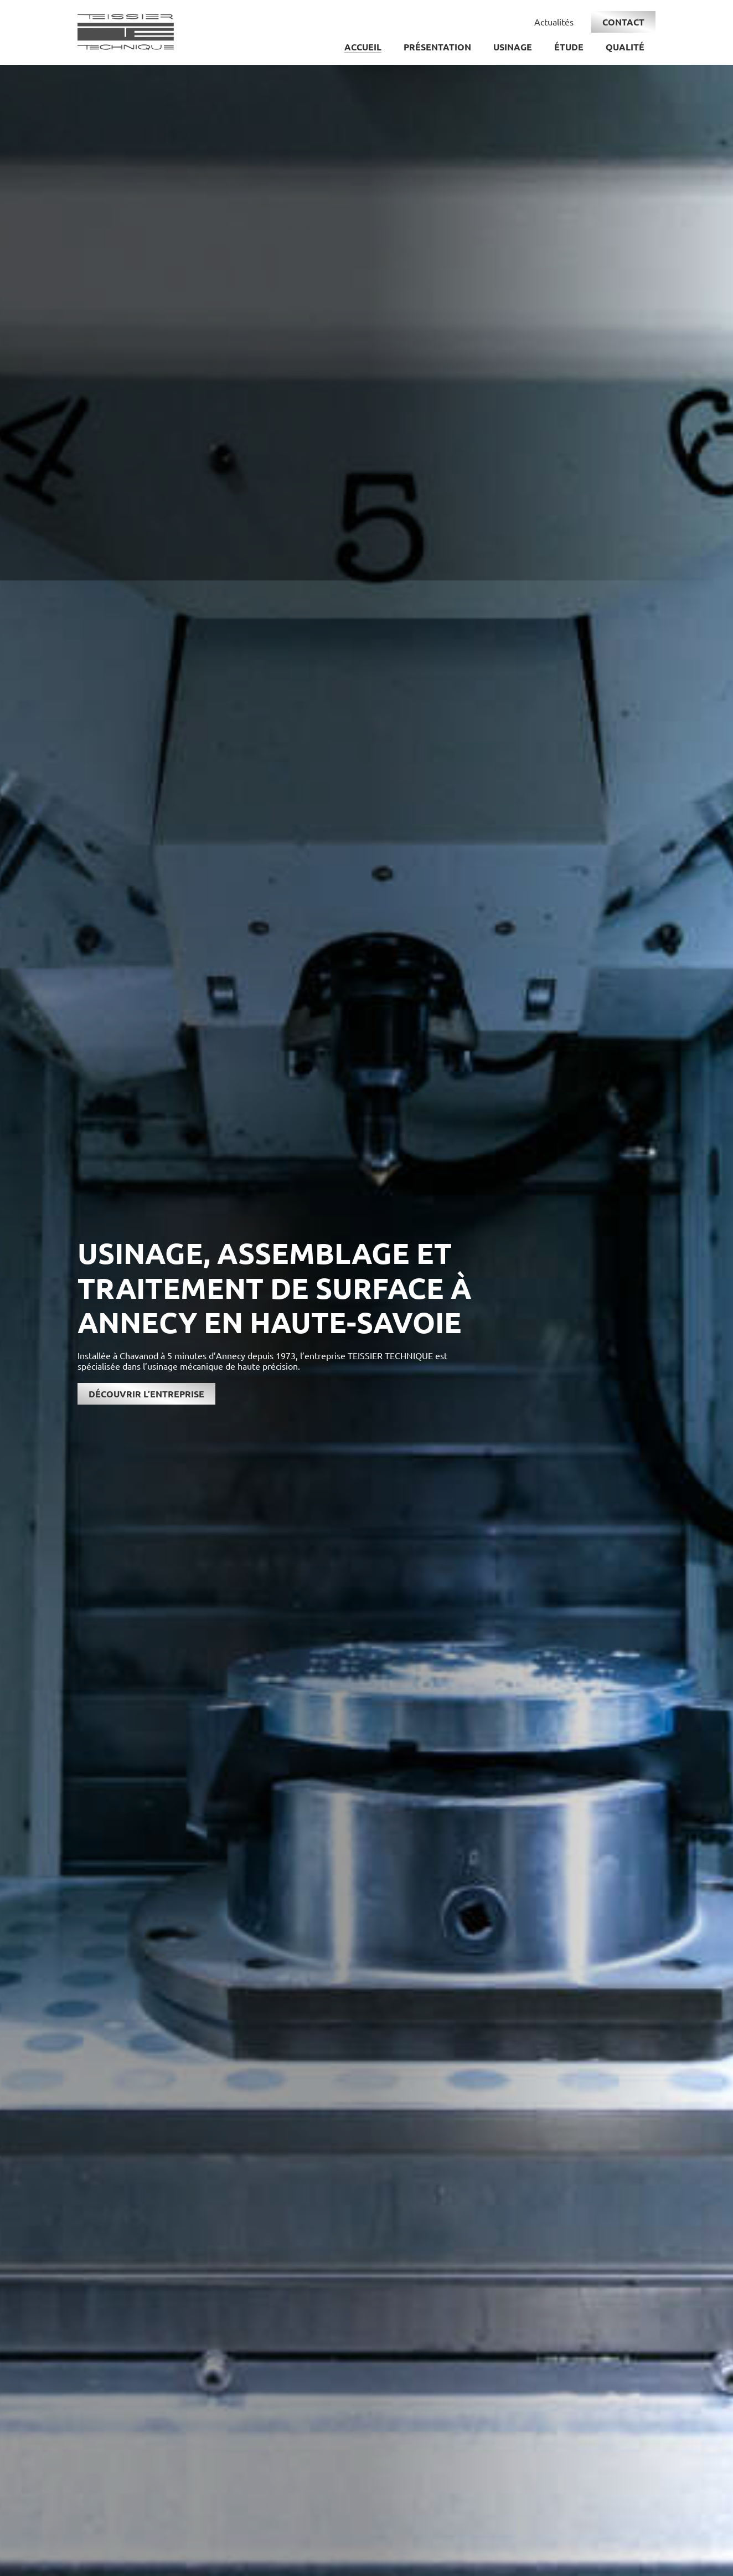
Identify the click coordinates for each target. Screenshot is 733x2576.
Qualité (625, 47)
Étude (569, 47)
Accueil (362, 47)
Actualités (554, 21)
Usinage (512, 47)
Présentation (437, 47)
